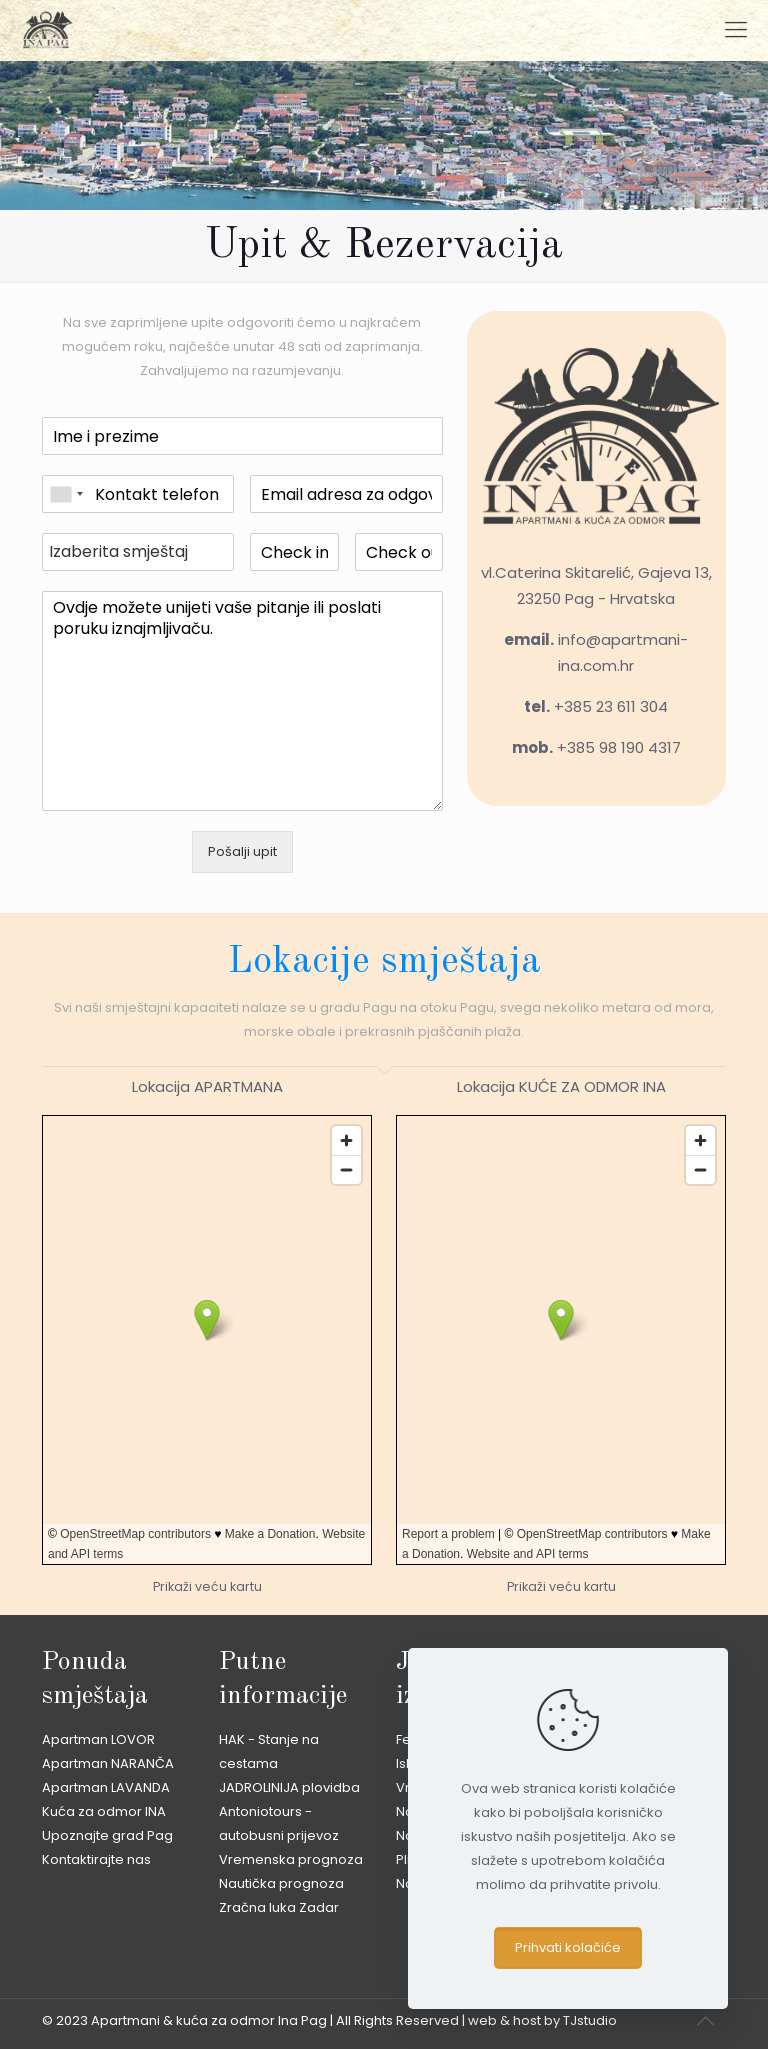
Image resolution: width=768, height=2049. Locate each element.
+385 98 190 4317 (619, 747)
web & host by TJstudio (542, 2020)
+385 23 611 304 (611, 706)
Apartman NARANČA (108, 1763)
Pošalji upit (242, 851)
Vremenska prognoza (291, 1859)
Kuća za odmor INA (104, 1811)
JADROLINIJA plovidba (289, 1787)
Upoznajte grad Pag (107, 1835)
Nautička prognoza (281, 1883)
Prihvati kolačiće (568, 1947)
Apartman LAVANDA (106, 1787)
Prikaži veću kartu (207, 1586)
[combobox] (66, 494)
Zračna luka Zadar (279, 1907)
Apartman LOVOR (98, 1739)
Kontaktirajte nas (96, 1859)
